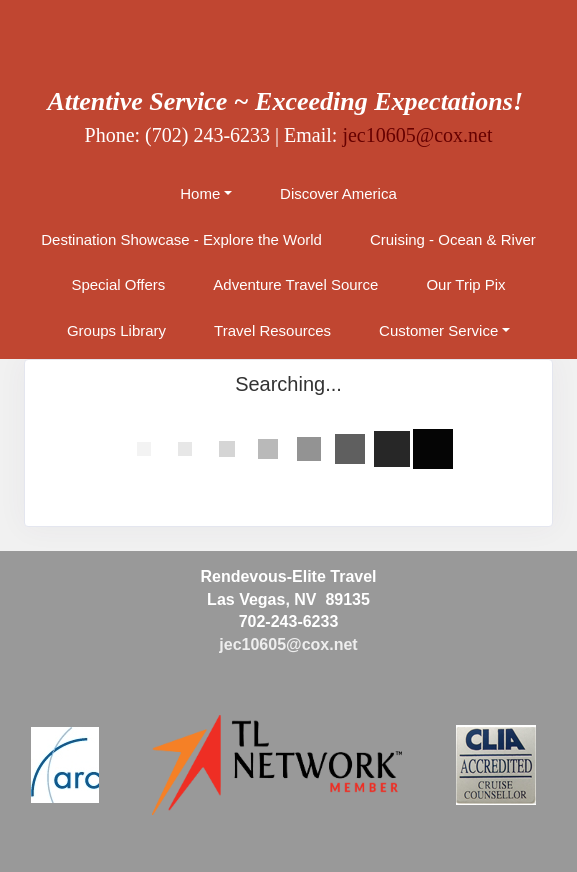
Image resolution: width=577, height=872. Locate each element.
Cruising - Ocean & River (453, 239)
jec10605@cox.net (417, 135)
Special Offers (118, 284)
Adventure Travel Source (295, 284)
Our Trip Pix (465, 284)
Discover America (338, 193)
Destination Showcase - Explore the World (181, 239)
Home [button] (200, 193)
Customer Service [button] (438, 330)
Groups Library (116, 330)
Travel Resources (272, 330)
